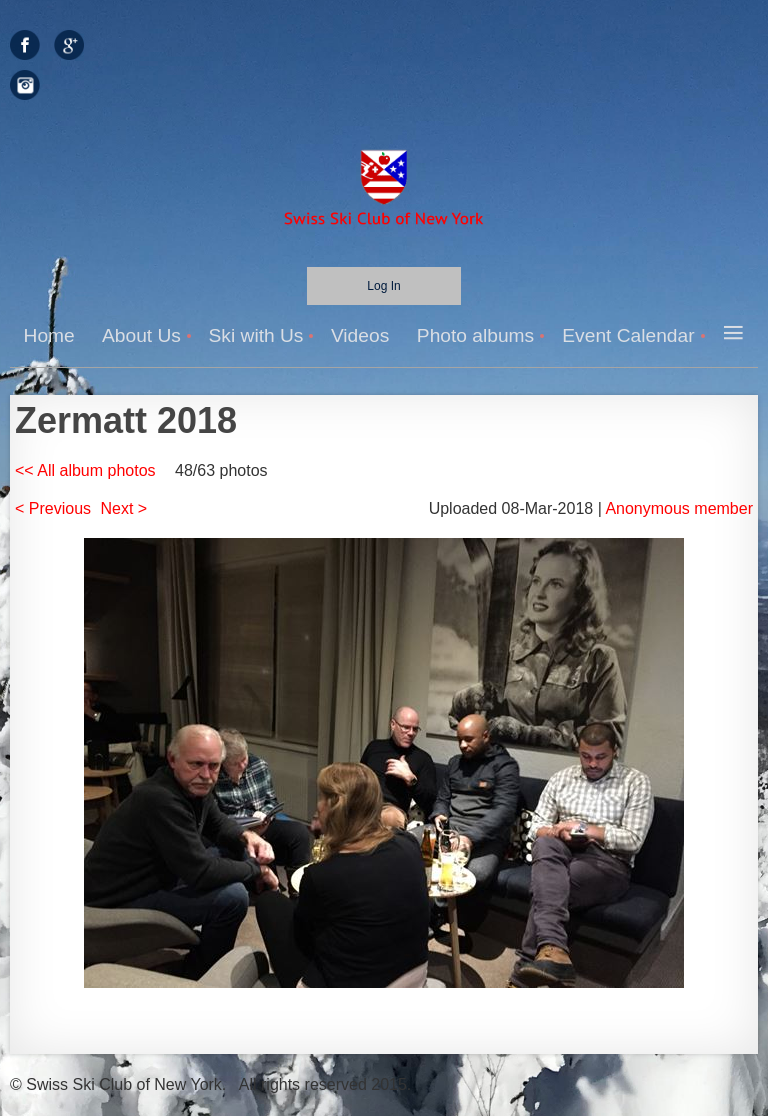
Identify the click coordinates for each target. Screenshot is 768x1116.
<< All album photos (85, 470)
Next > (124, 508)
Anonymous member (679, 508)
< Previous (53, 508)
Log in (383, 286)
